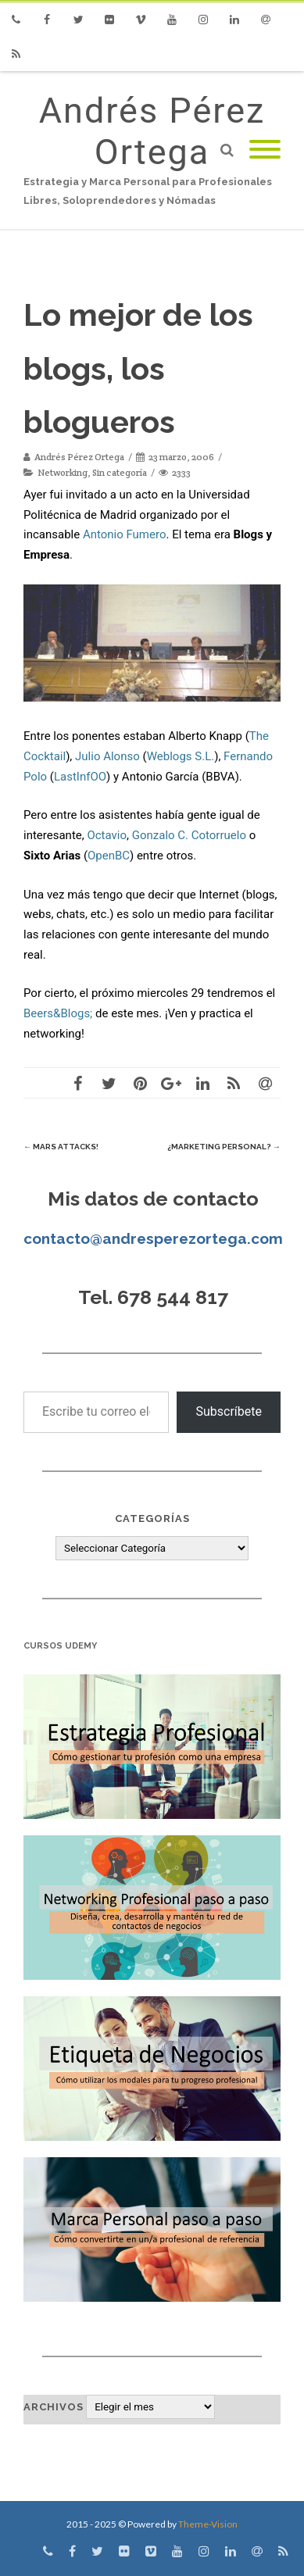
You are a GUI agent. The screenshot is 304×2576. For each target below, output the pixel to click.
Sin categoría (119, 472)
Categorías (152, 1518)
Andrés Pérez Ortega (152, 131)
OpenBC (109, 856)
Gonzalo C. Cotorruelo (189, 835)
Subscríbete (228, 1411)
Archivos (53, 2407)
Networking (63, 472)
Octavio (107, 835)
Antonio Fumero (124, 534)
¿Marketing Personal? (224, 1146)
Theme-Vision (208, 2524)
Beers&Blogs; (57, 1013)
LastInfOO (80, 777)
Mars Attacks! (60, 1146)
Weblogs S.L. (180, 756)
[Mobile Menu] (265, 150)
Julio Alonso (107, 756)
